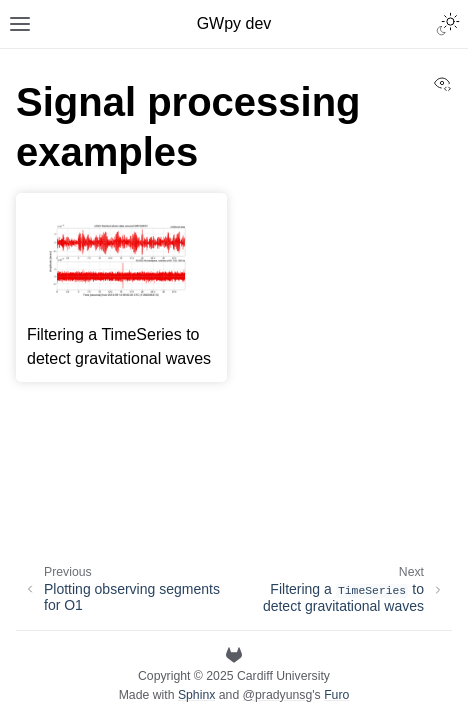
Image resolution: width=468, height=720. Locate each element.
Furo (336, 695)
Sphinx (196, 695)
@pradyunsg (278, 695)
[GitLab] (234, 655)
